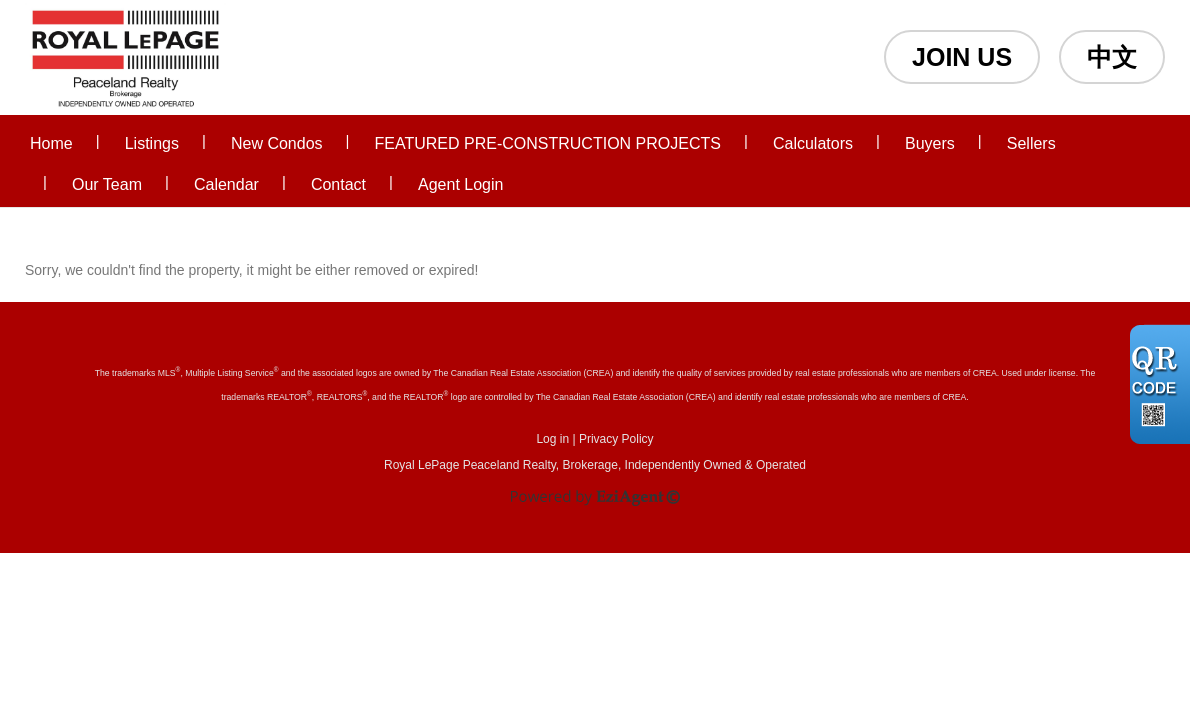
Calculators (813, 143)
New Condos (277, 143)
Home (51, 143)
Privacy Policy (616, 439)
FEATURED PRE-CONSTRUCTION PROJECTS (548, 143)
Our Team (107, 184)
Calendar (226, 184)
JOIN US (962, 57)
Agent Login (460, 184)
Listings (152, 143)
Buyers (930, 143)
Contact (338, 184)
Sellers (1031, 143)
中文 (1112, 57)
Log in (552, 439)
